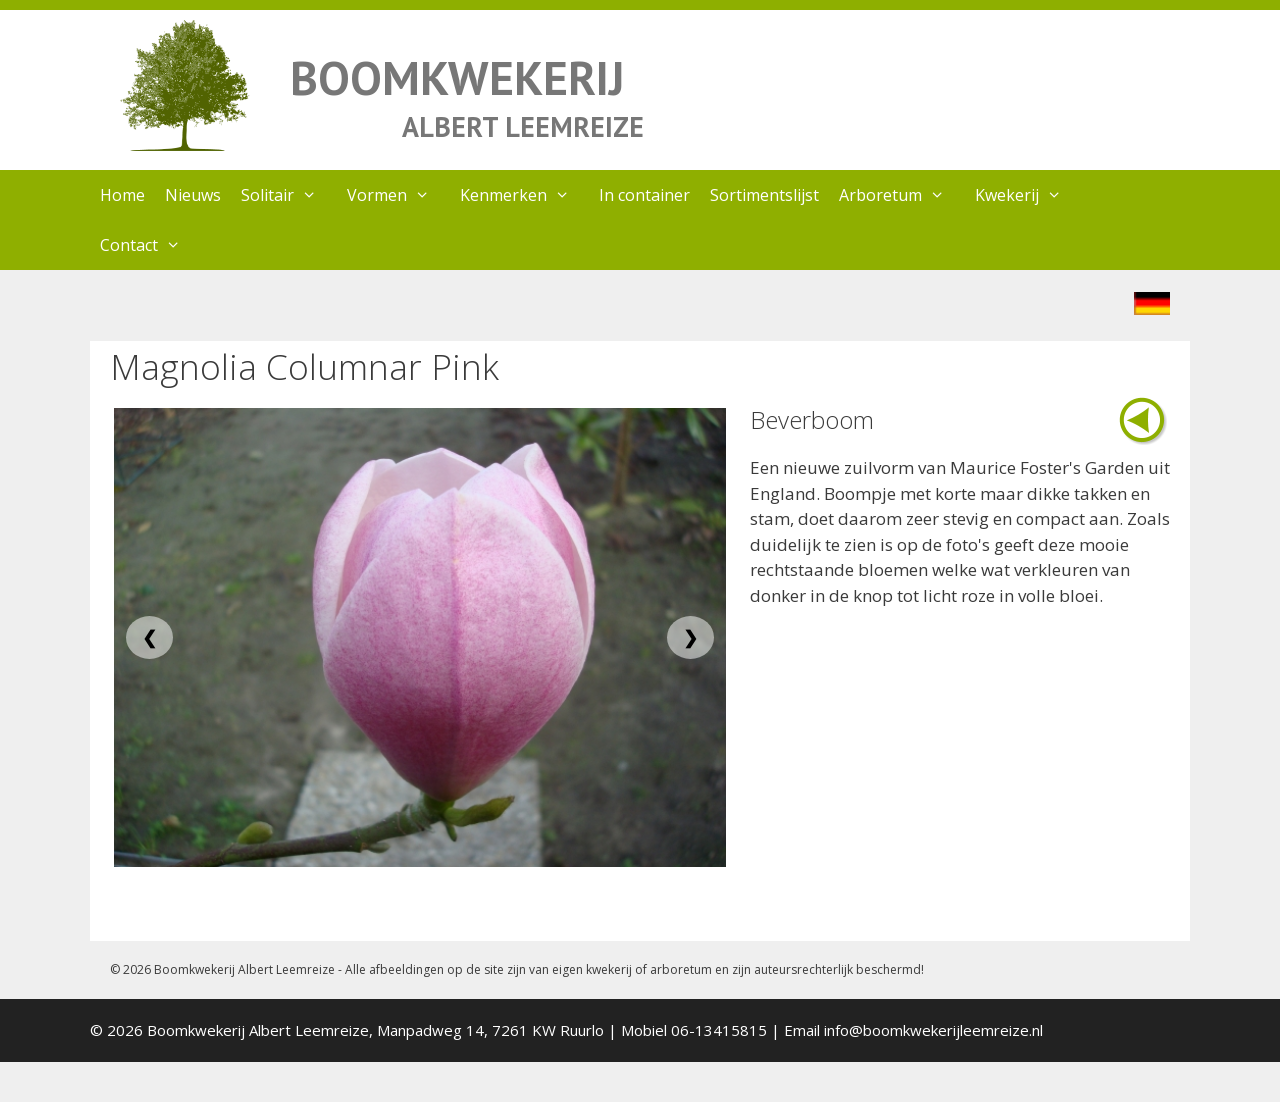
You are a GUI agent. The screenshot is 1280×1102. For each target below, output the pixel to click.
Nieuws (193, 195)
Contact (150, 245)
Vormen (398, 195)
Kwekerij (1028, 195)
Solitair (289, 195)
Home (122, 195)
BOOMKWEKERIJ (457, 77)
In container (644, 195)
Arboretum (902, 195)
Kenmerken (525, 195)
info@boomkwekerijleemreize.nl (933, 1030)
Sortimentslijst (764, 195)
